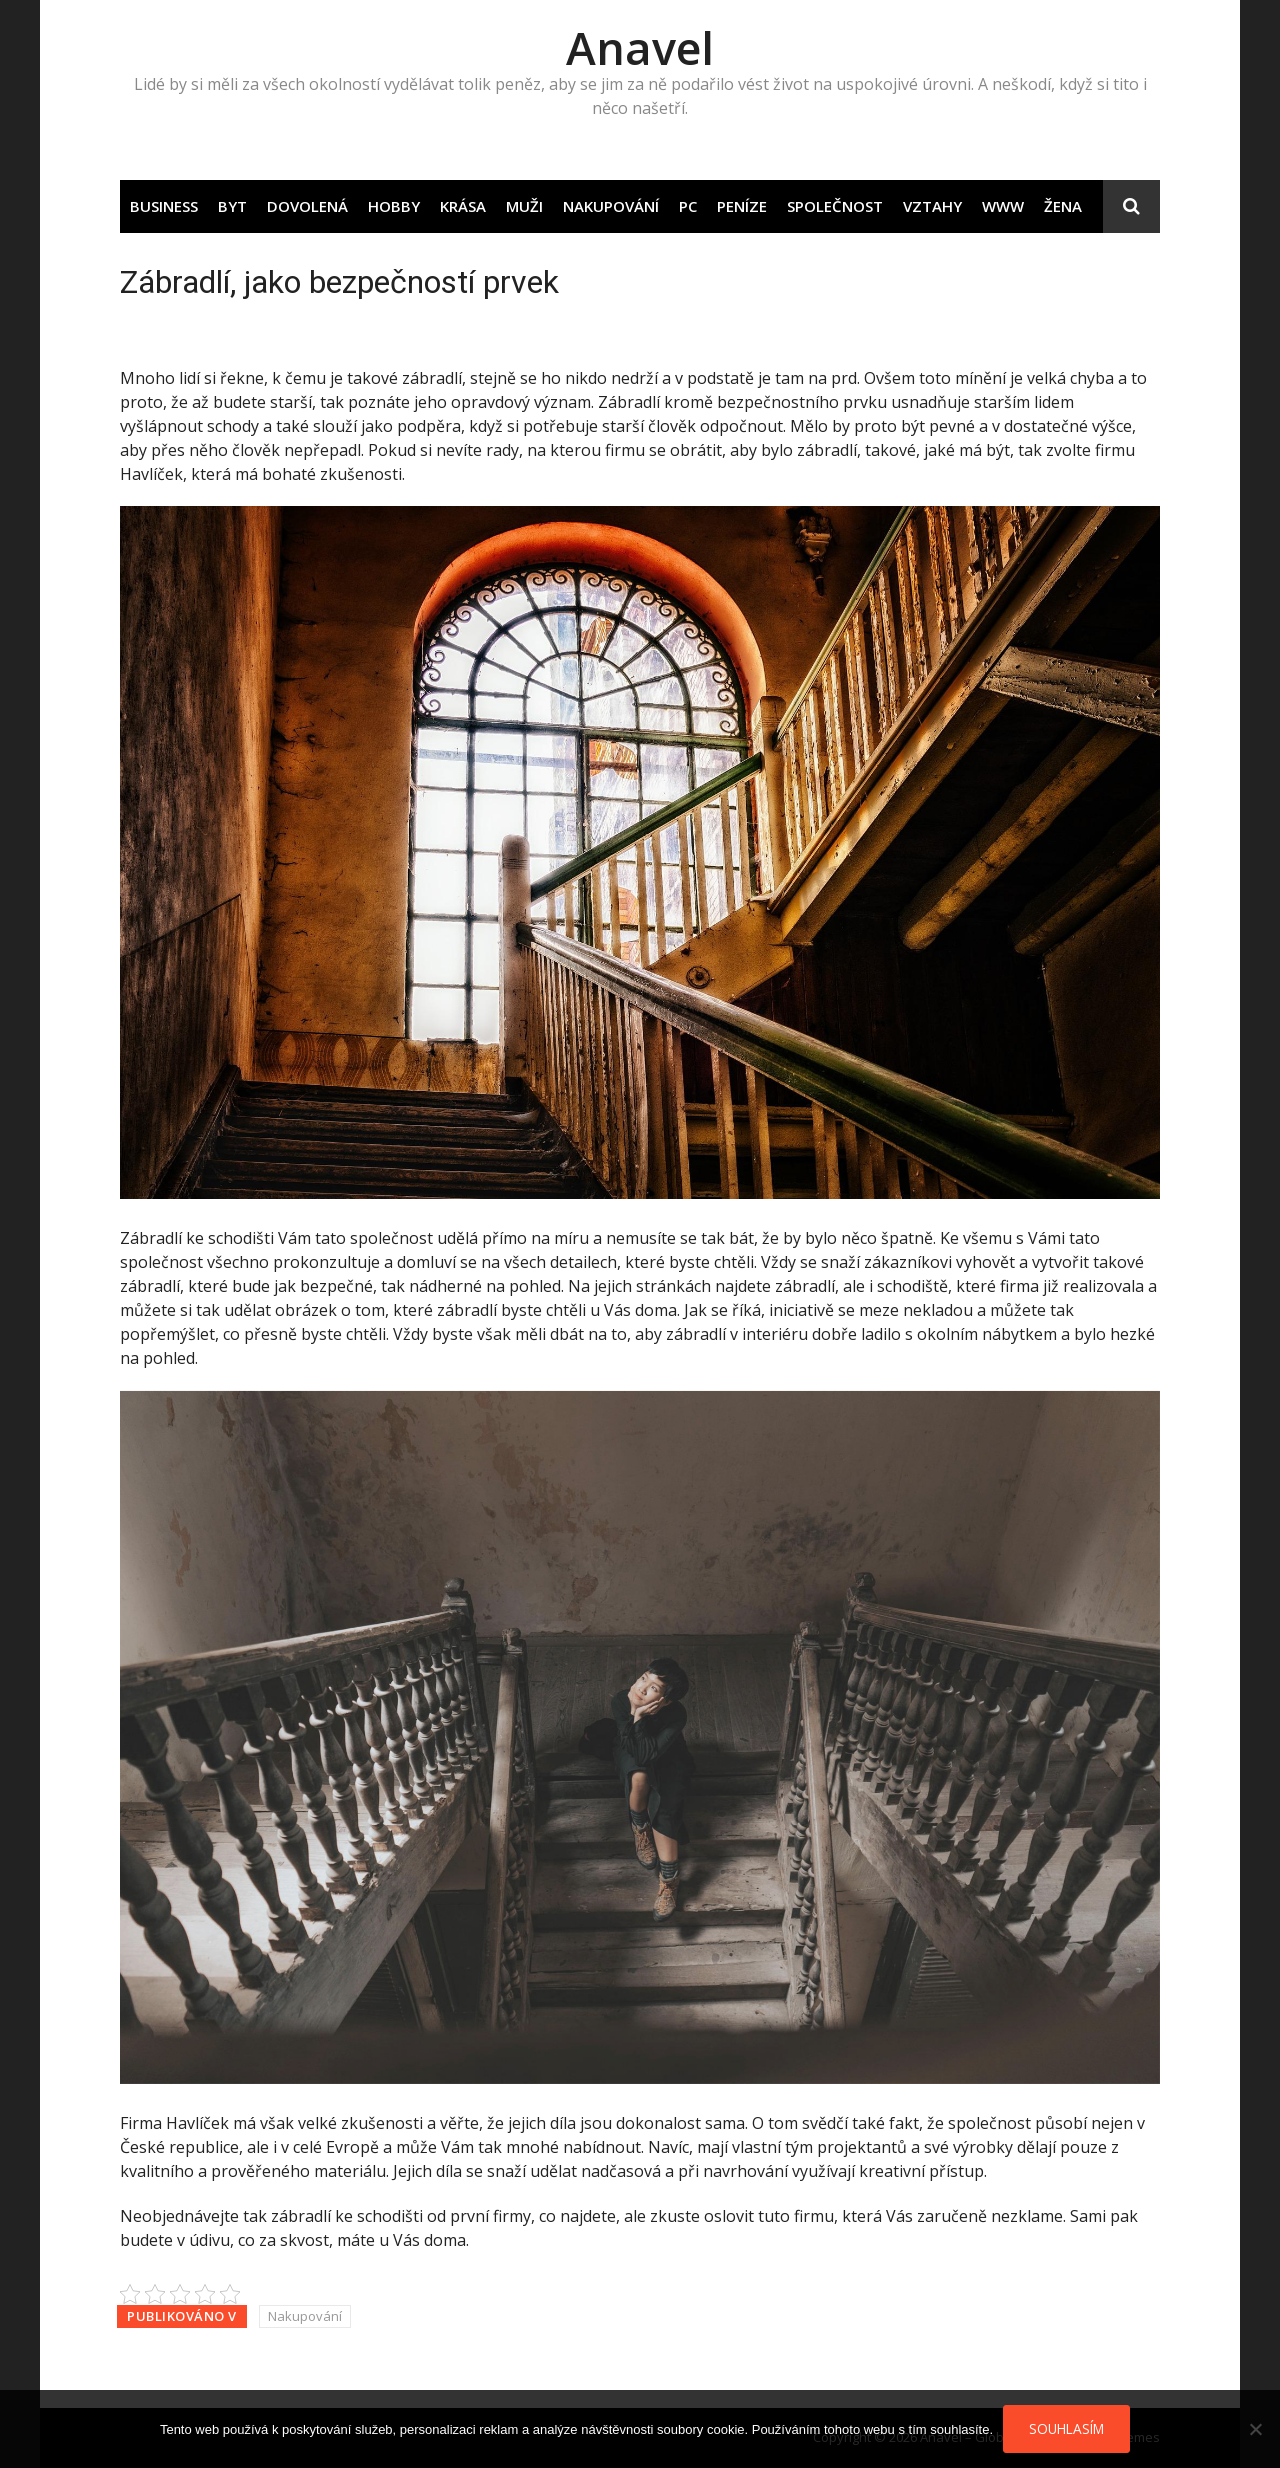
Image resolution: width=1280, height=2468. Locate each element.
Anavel (640, 47)
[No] (1255, 2429)
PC (688, 206)
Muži (524, 206)
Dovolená (307, 206)
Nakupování (611, 206)
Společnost (835, 206)
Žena (1063, 206)
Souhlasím (1066, 2428)
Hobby (394, 206)
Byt (232, 206)
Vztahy (932, 206)
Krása (463, 206)
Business (164, 206)
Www (1003, 206)
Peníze (742, 206)
